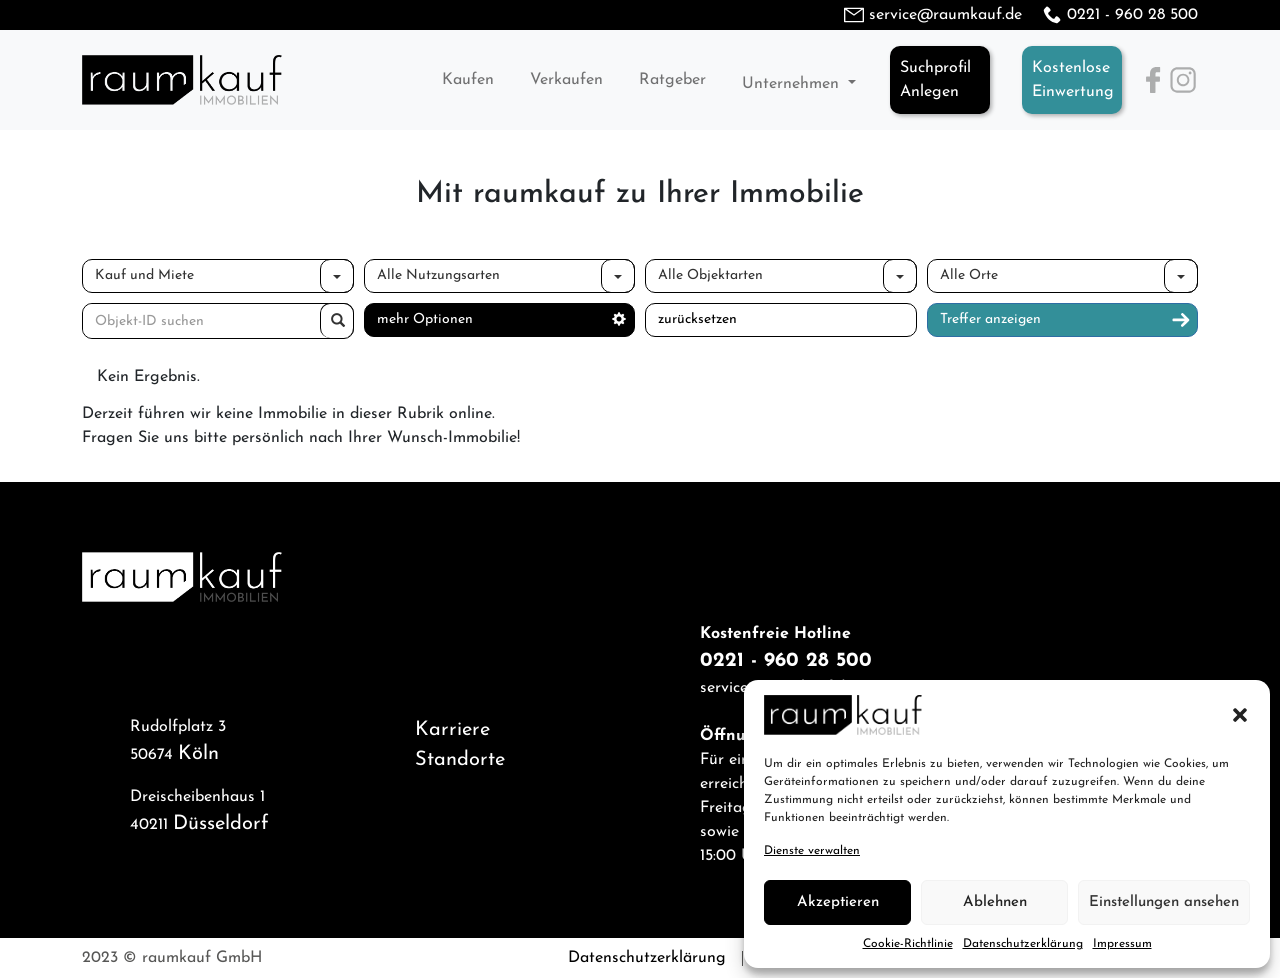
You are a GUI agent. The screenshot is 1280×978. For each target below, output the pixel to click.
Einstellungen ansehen (1164, 902)
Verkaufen (566, 80)
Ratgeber (672, 80)
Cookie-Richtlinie (908, 944)
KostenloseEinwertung (1073, 80)
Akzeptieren (838, 902)
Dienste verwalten (812, 851)
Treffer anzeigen (1066, 320)
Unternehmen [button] (793, 84)
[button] (1240, 715)
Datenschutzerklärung (1023, 944)
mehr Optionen (502, 319)
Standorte (460, 760)
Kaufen (468, 80)
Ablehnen (995, 902)
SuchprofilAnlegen (935, 80)
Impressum (1122, 944)
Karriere (452, 730)
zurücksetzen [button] (697, 319)
